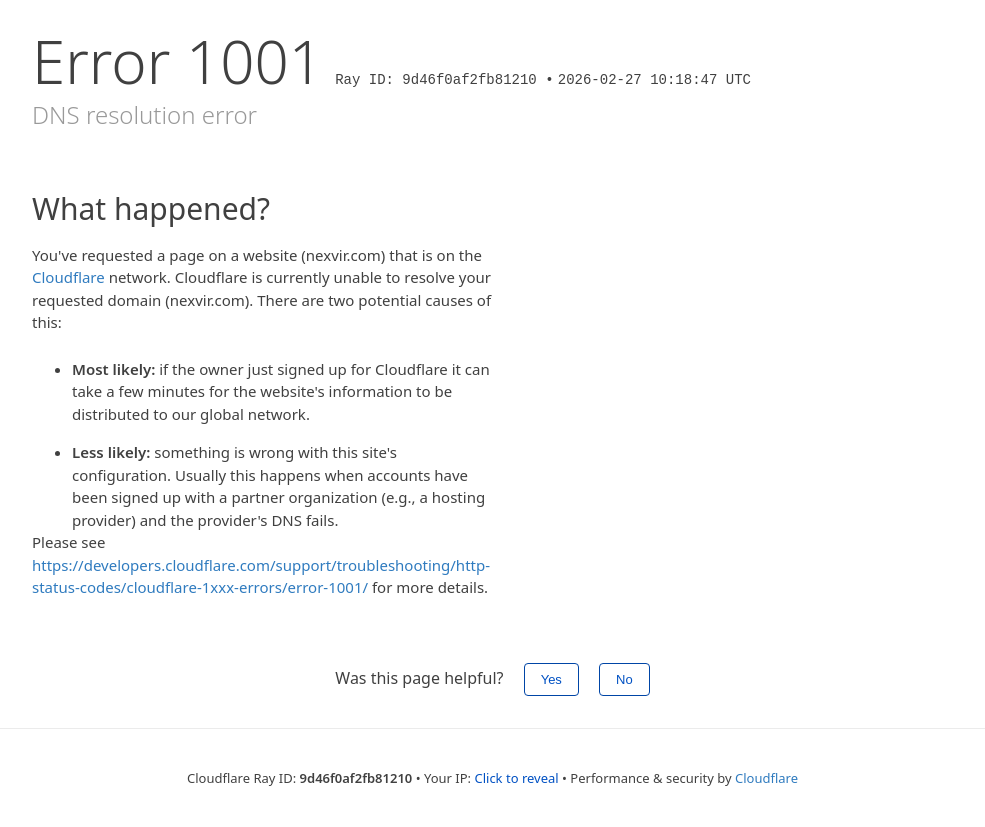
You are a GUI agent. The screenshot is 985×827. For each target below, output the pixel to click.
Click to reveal (516, 778)
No (624, 679)
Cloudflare (68, 277)
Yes (551, 679)
